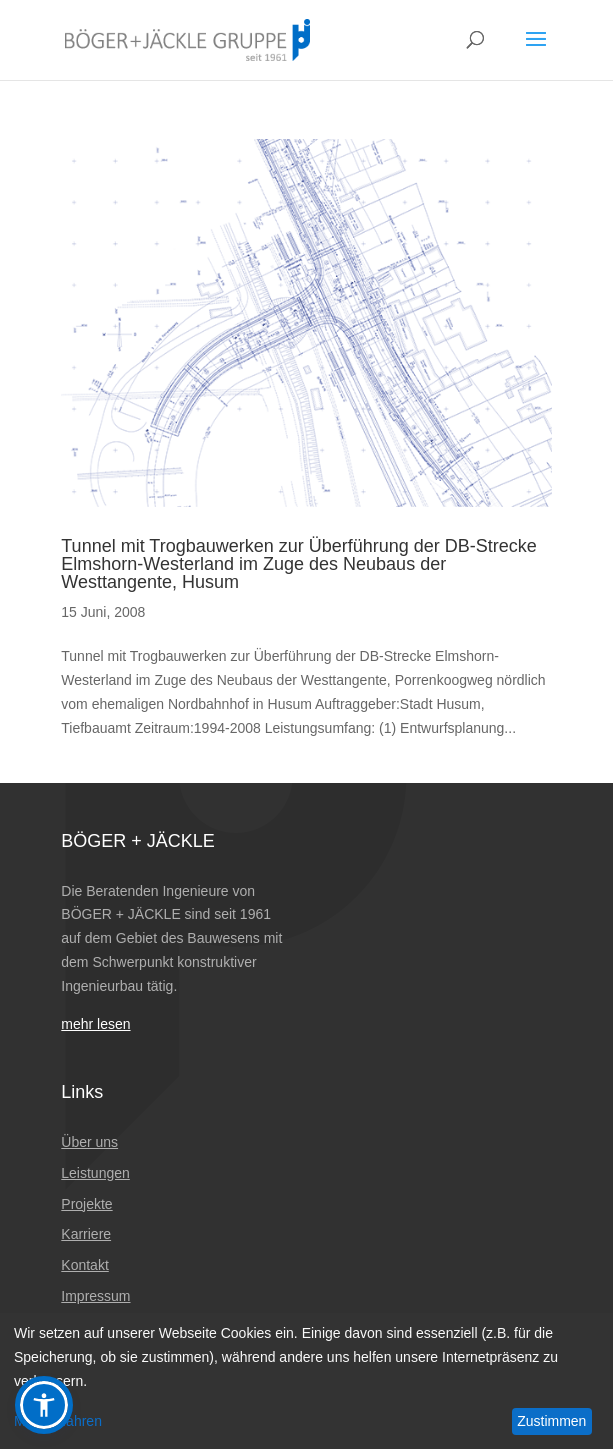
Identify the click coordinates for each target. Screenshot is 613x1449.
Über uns (89, 1142)
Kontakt (84, 1265)
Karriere (86, 1234)
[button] (44, 1405)
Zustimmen (551, 1421)
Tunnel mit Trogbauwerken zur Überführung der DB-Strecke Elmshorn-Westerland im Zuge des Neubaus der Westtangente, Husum (299, 564)
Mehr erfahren (58, 1421)
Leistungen (95, 1173)
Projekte (86, 1204)
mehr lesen (95, 1024)
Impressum (95, 1296)
